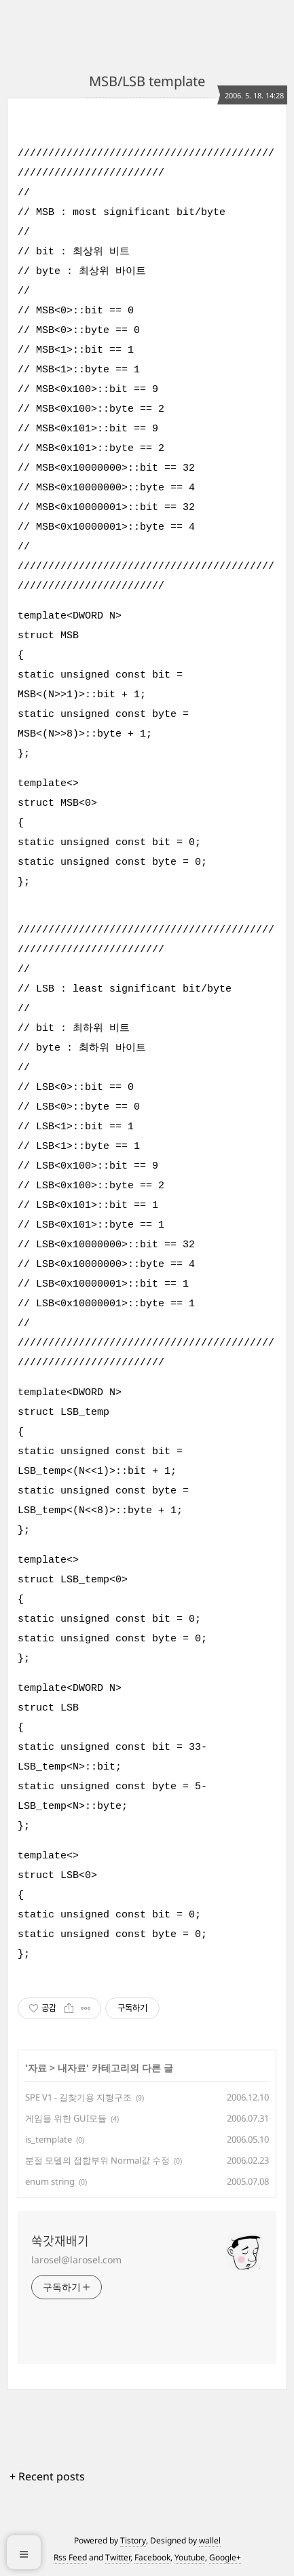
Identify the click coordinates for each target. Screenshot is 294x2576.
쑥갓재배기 (60, 2241)
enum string (50, 2181)
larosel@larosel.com (76, 2259)
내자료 (72, 2067)
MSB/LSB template (147, 81)
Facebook (152, 2557)
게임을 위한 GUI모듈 (66, 2118)
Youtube (189, 2557)
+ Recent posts (47, 2476)
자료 (37, 2067)
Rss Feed (70, 2557)
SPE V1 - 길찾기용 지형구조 (78, 2097)
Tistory (133, 2540)
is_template (48, 2139)
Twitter (117, 2557)
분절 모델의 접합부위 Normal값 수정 (97, 2160)
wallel (210, 2540)
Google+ (225, 2557)
